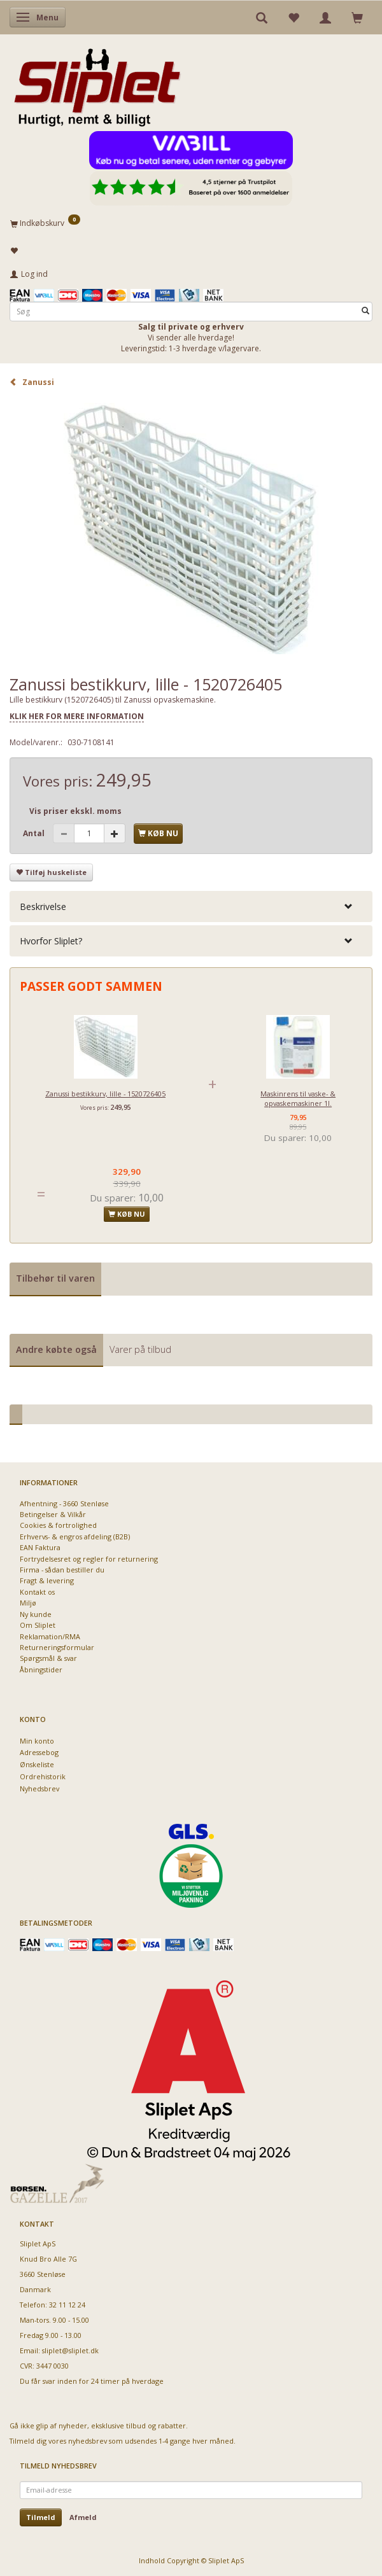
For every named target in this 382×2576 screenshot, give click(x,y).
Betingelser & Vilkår (53, 1514)
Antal (34, 833)
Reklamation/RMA (50, 1636)
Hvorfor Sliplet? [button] (51, 940)
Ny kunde (36, 1614)
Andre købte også (56, 1349)
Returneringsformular (57, 1647)
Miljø (28, 1602)
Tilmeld (40, 2517)
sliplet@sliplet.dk (70, 2350)
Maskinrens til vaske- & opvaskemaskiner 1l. (298, 1098)
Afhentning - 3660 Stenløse (64, 1503)
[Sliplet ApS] (97, 83)
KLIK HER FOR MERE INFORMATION (77, 716)
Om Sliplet (37, 1625)
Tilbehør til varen (55, 1278)
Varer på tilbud (140, 1349)
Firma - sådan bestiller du (62, 1569)
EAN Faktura (40, 1547)
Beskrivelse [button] (43, 906)
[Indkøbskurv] (191, 223)
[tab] (191, 906)
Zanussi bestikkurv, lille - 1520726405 (105, 1093)
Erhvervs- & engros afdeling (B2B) (75, 1536)
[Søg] (365, 311)
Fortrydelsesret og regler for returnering (89, 1559)
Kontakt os (37, 1592)
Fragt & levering (47, 1580)
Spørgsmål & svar (48, 1658)
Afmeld (83, 2517)
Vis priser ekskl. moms (75, 811)
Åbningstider (41, 1669)
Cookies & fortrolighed (58, 1525)
